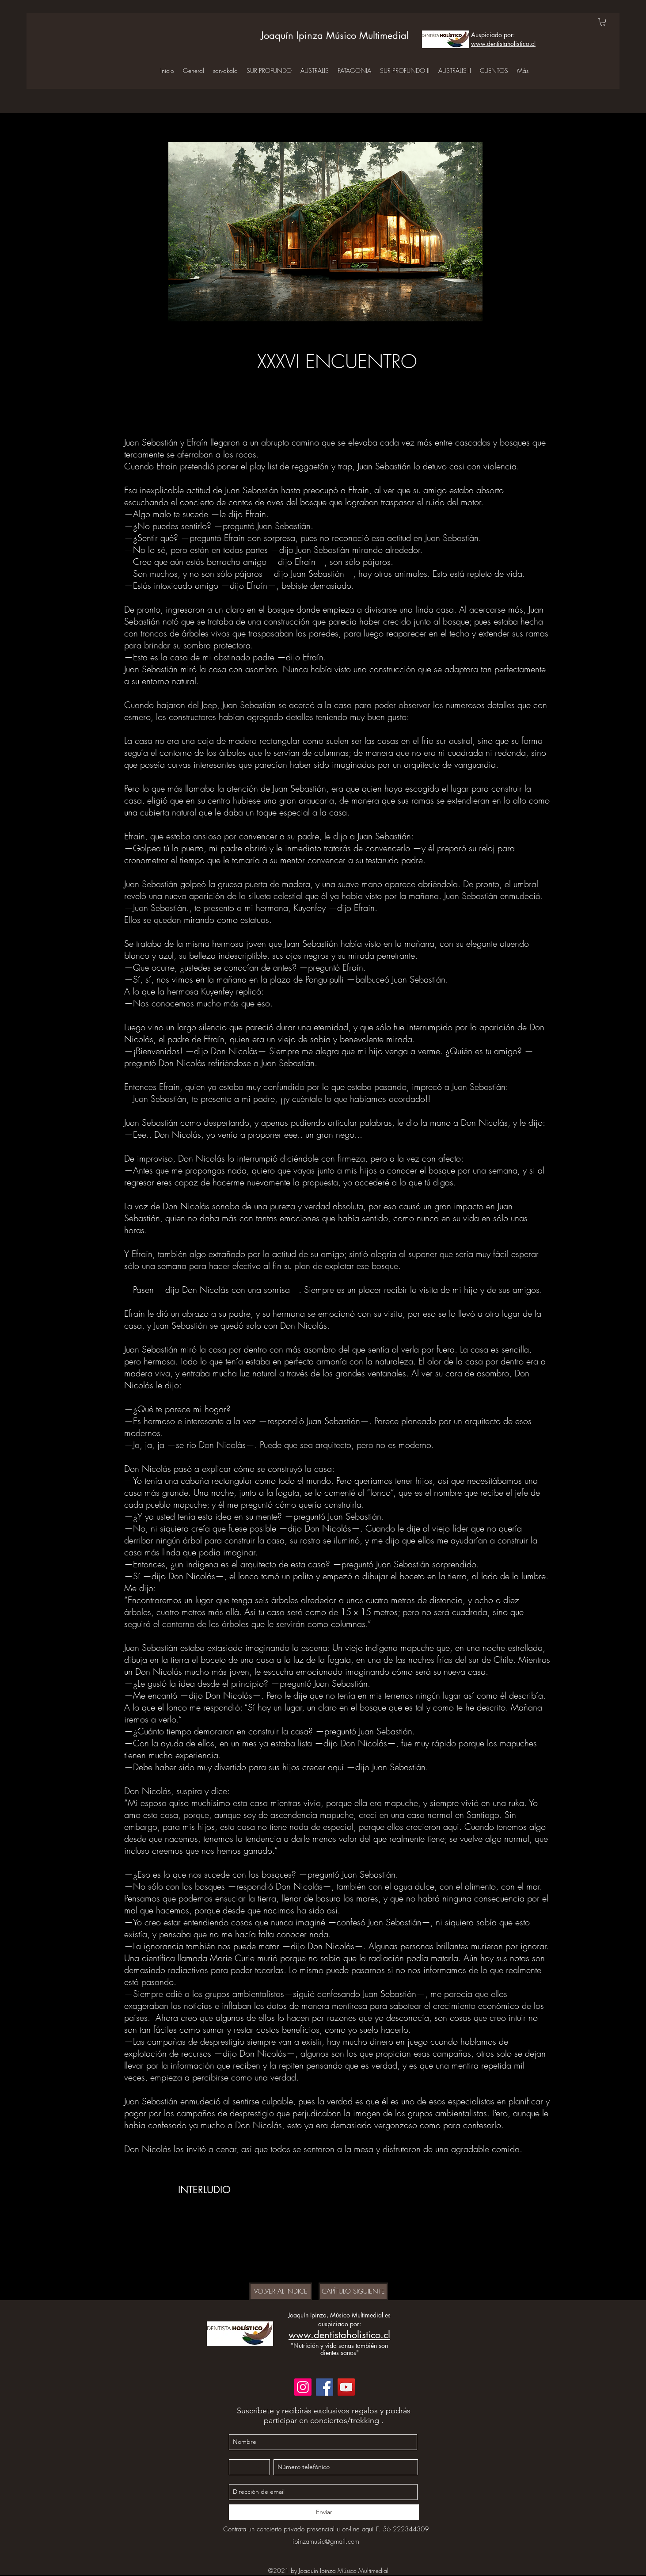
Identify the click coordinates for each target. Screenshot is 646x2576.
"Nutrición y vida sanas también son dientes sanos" (339, 2348)
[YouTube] (346, 2387)
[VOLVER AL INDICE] (280, 2291)
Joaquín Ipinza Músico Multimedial (335, 35)
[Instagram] (303, 2387)
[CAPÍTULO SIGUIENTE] (353, 2291)
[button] (602, 22)
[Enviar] (324, 2512)
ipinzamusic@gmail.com (326, 2541)
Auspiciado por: (493, 34)
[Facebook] (324, 2387)
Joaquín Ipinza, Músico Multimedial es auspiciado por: (339, 2319)
